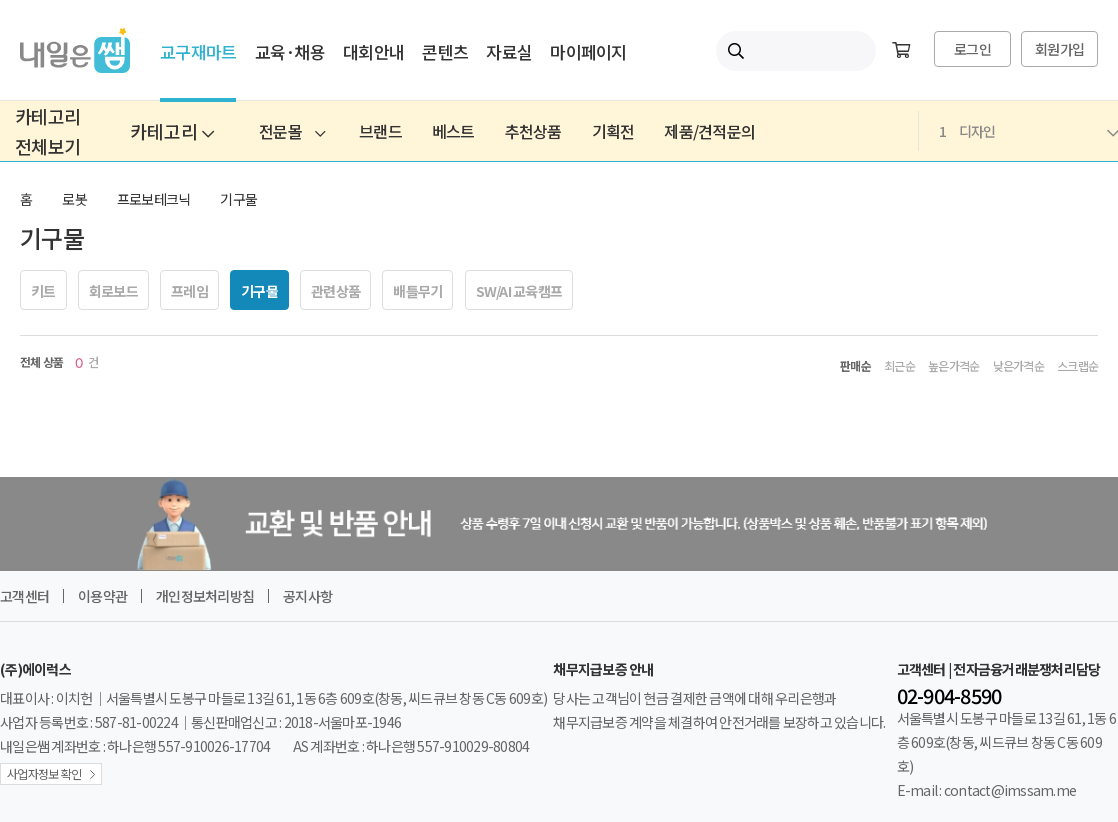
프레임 (189, 291)
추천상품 (533, 131)
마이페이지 (588, 51)
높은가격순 (953, 366)
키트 (43, 291)
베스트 (453, 131)
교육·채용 (290, 51)
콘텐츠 (445, 51)
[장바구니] (901, 51)
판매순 (855, 366)
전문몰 (292, 131)
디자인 (1028, 131)
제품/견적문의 (709, 131)
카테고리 (172, 131)
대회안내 (373, 51)
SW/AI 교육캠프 (519, 291)
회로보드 (113, 291)
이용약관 (102, 596)
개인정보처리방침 (205, 596)
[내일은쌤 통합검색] (796, 51)
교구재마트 (198, 51)
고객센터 (24, 596)
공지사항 (307, 596)
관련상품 (335, 291)
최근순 (899, 366)
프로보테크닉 (154, 199)
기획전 (613, 131)
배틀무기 (417, 291)
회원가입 (1059, 49)
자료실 (509, 51)
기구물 (238, 199)
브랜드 (380, 131)
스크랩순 (1077, 366)
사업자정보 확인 (44, 773)
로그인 (972, 49)
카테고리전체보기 (47, 131)
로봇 (74, 199)
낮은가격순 (1018, 366)
